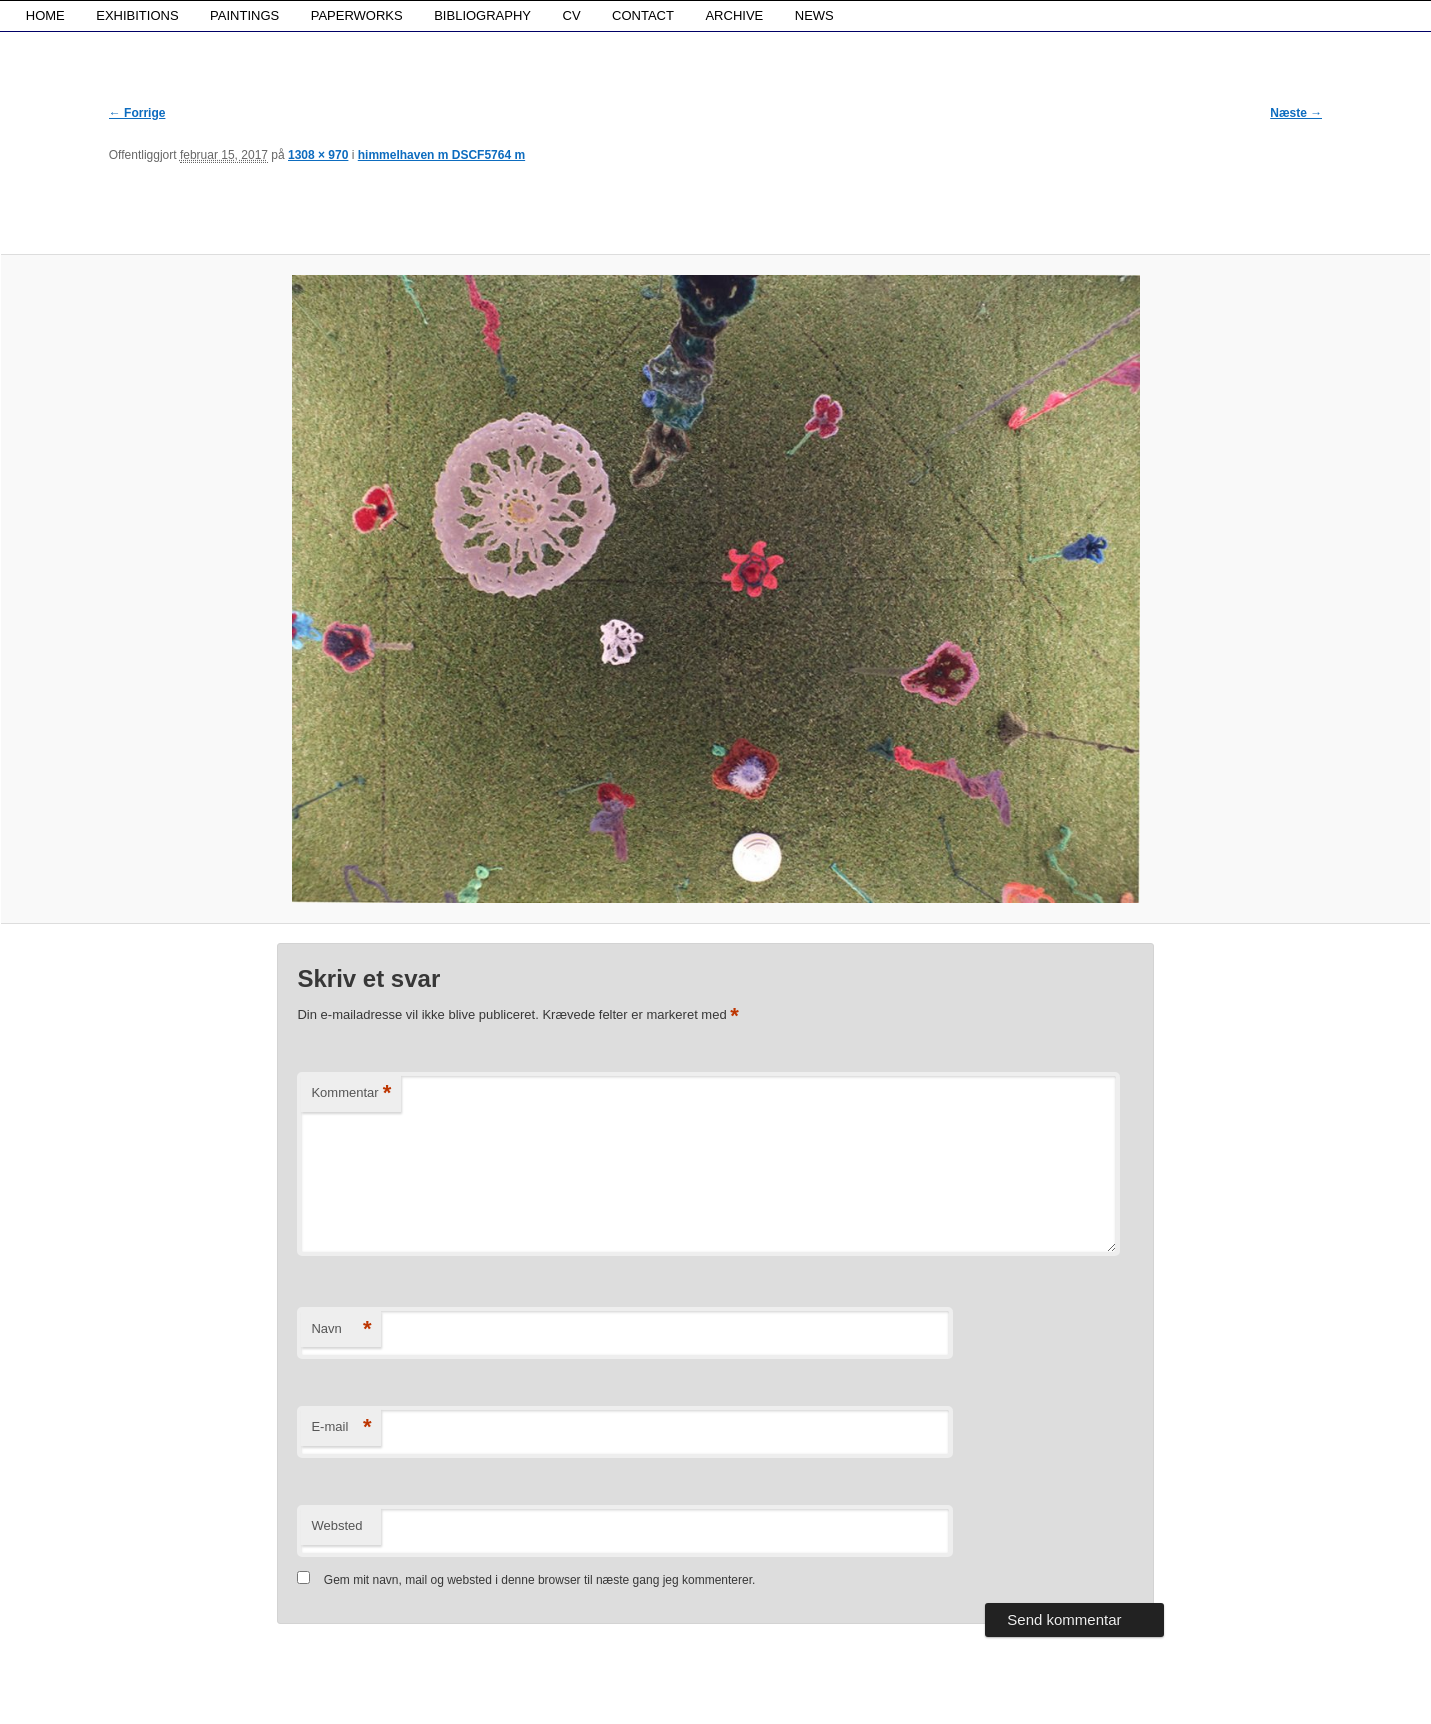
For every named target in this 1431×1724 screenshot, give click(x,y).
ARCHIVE (734, 15)
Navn (341, 1329)
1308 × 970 (318, 155)
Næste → (1296, 113)
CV (572, 15)
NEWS (814, 15)
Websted (336, 1525)
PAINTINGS (244, 15)
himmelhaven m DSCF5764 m (441, 155)
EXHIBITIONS (137, 15)
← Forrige (137, 113)
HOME (45, 15)
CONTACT (643, 15)
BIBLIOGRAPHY (482, 15)
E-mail (341, 1427)
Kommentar (351, 1093)
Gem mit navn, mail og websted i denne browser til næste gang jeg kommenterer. (540, 1580)
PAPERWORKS (357, 15)
